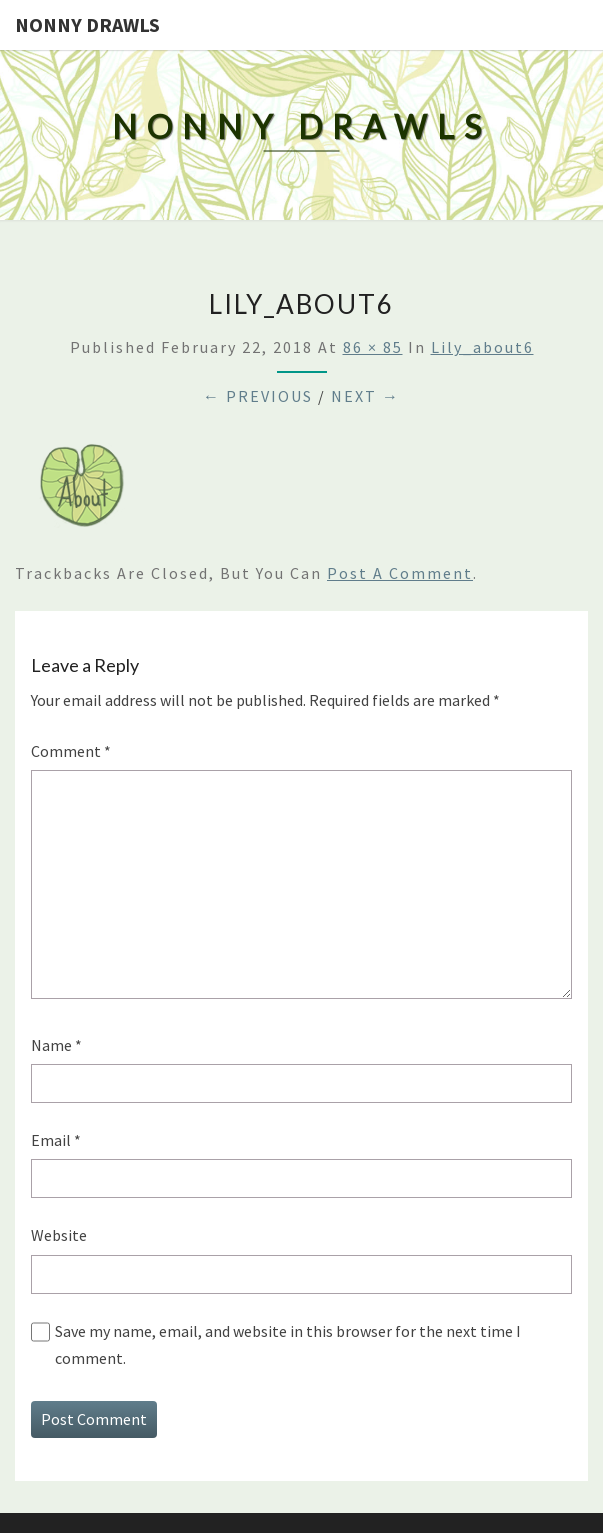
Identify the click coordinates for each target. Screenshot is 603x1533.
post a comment (400, 573)
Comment (71, 751)
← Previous (258, 396)
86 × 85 (373, 347)
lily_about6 (482, 347)
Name (56, 1045)
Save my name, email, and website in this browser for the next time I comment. (288, 1344)
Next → (365, 396)
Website (59, 1235)
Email (56, 1140)
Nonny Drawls (87, 24)
